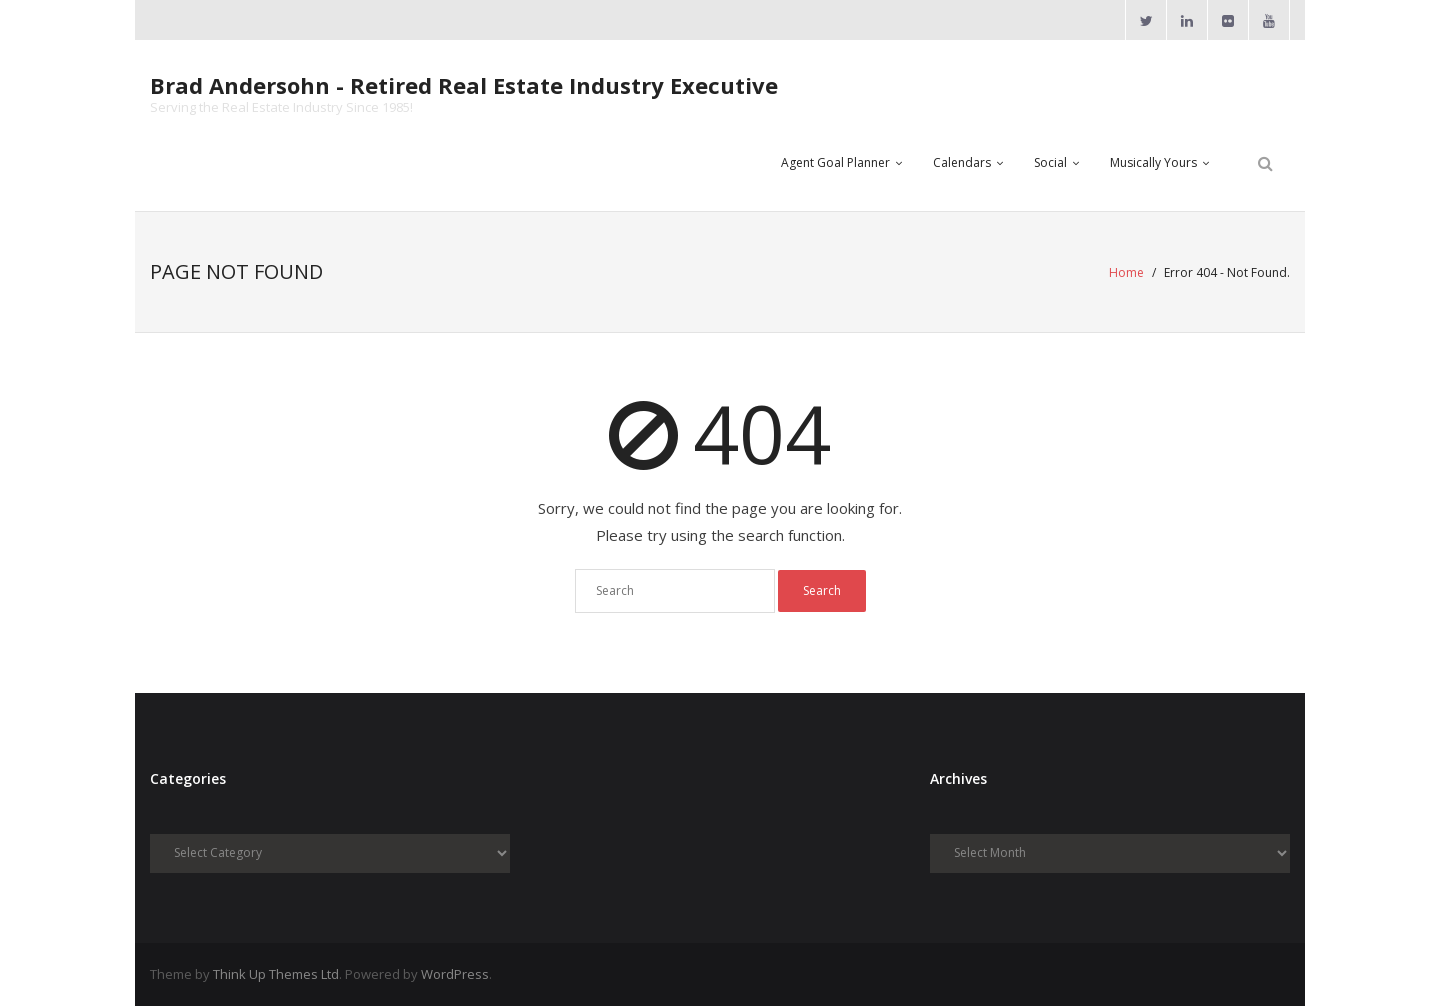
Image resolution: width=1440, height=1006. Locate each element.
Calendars (962, 162)
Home (1126, 272)
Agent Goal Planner (835, 162)
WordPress (455, 974)
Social (1050, 162)
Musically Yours (1153, 162)
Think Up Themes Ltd (276, 974)
